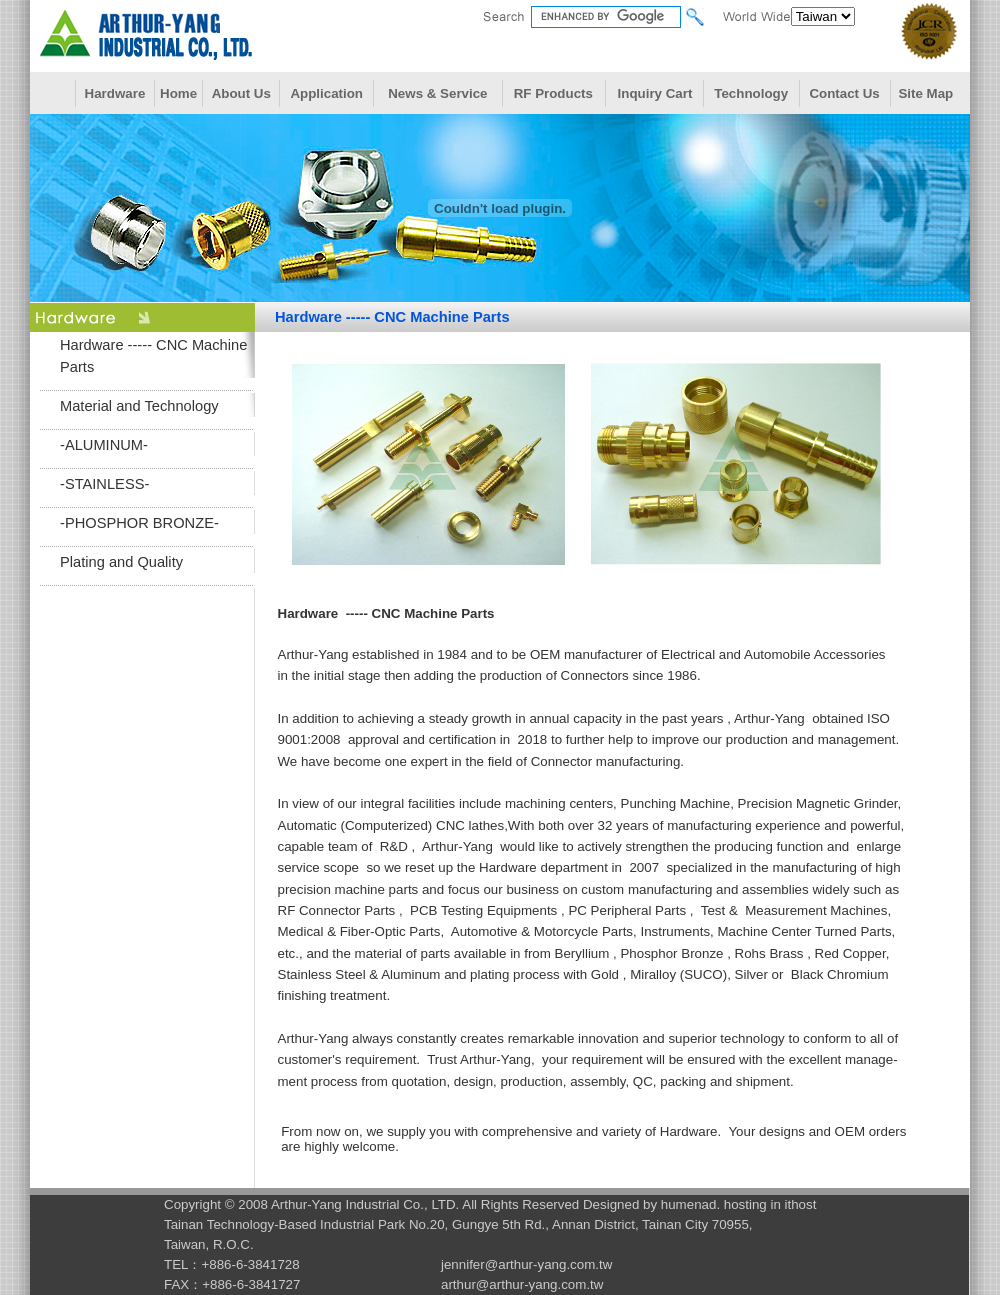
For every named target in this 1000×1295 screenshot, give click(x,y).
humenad (689, 1204)
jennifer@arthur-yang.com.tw (526, 1264)
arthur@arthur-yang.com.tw (522, 1284)
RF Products (553, 93)
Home (178, 93)
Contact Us (844, 93)
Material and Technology (139, 406)
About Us (241, 93)
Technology (751, 93)
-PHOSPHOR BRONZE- (139, 523)
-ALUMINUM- (104, 445)
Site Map (925, 93)
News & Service (437, 93)
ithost (801, 1204)
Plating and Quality (121, 562)
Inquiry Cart (655, 93)
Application (326, 93)
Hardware (115, 93)
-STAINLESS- (104, 484)
